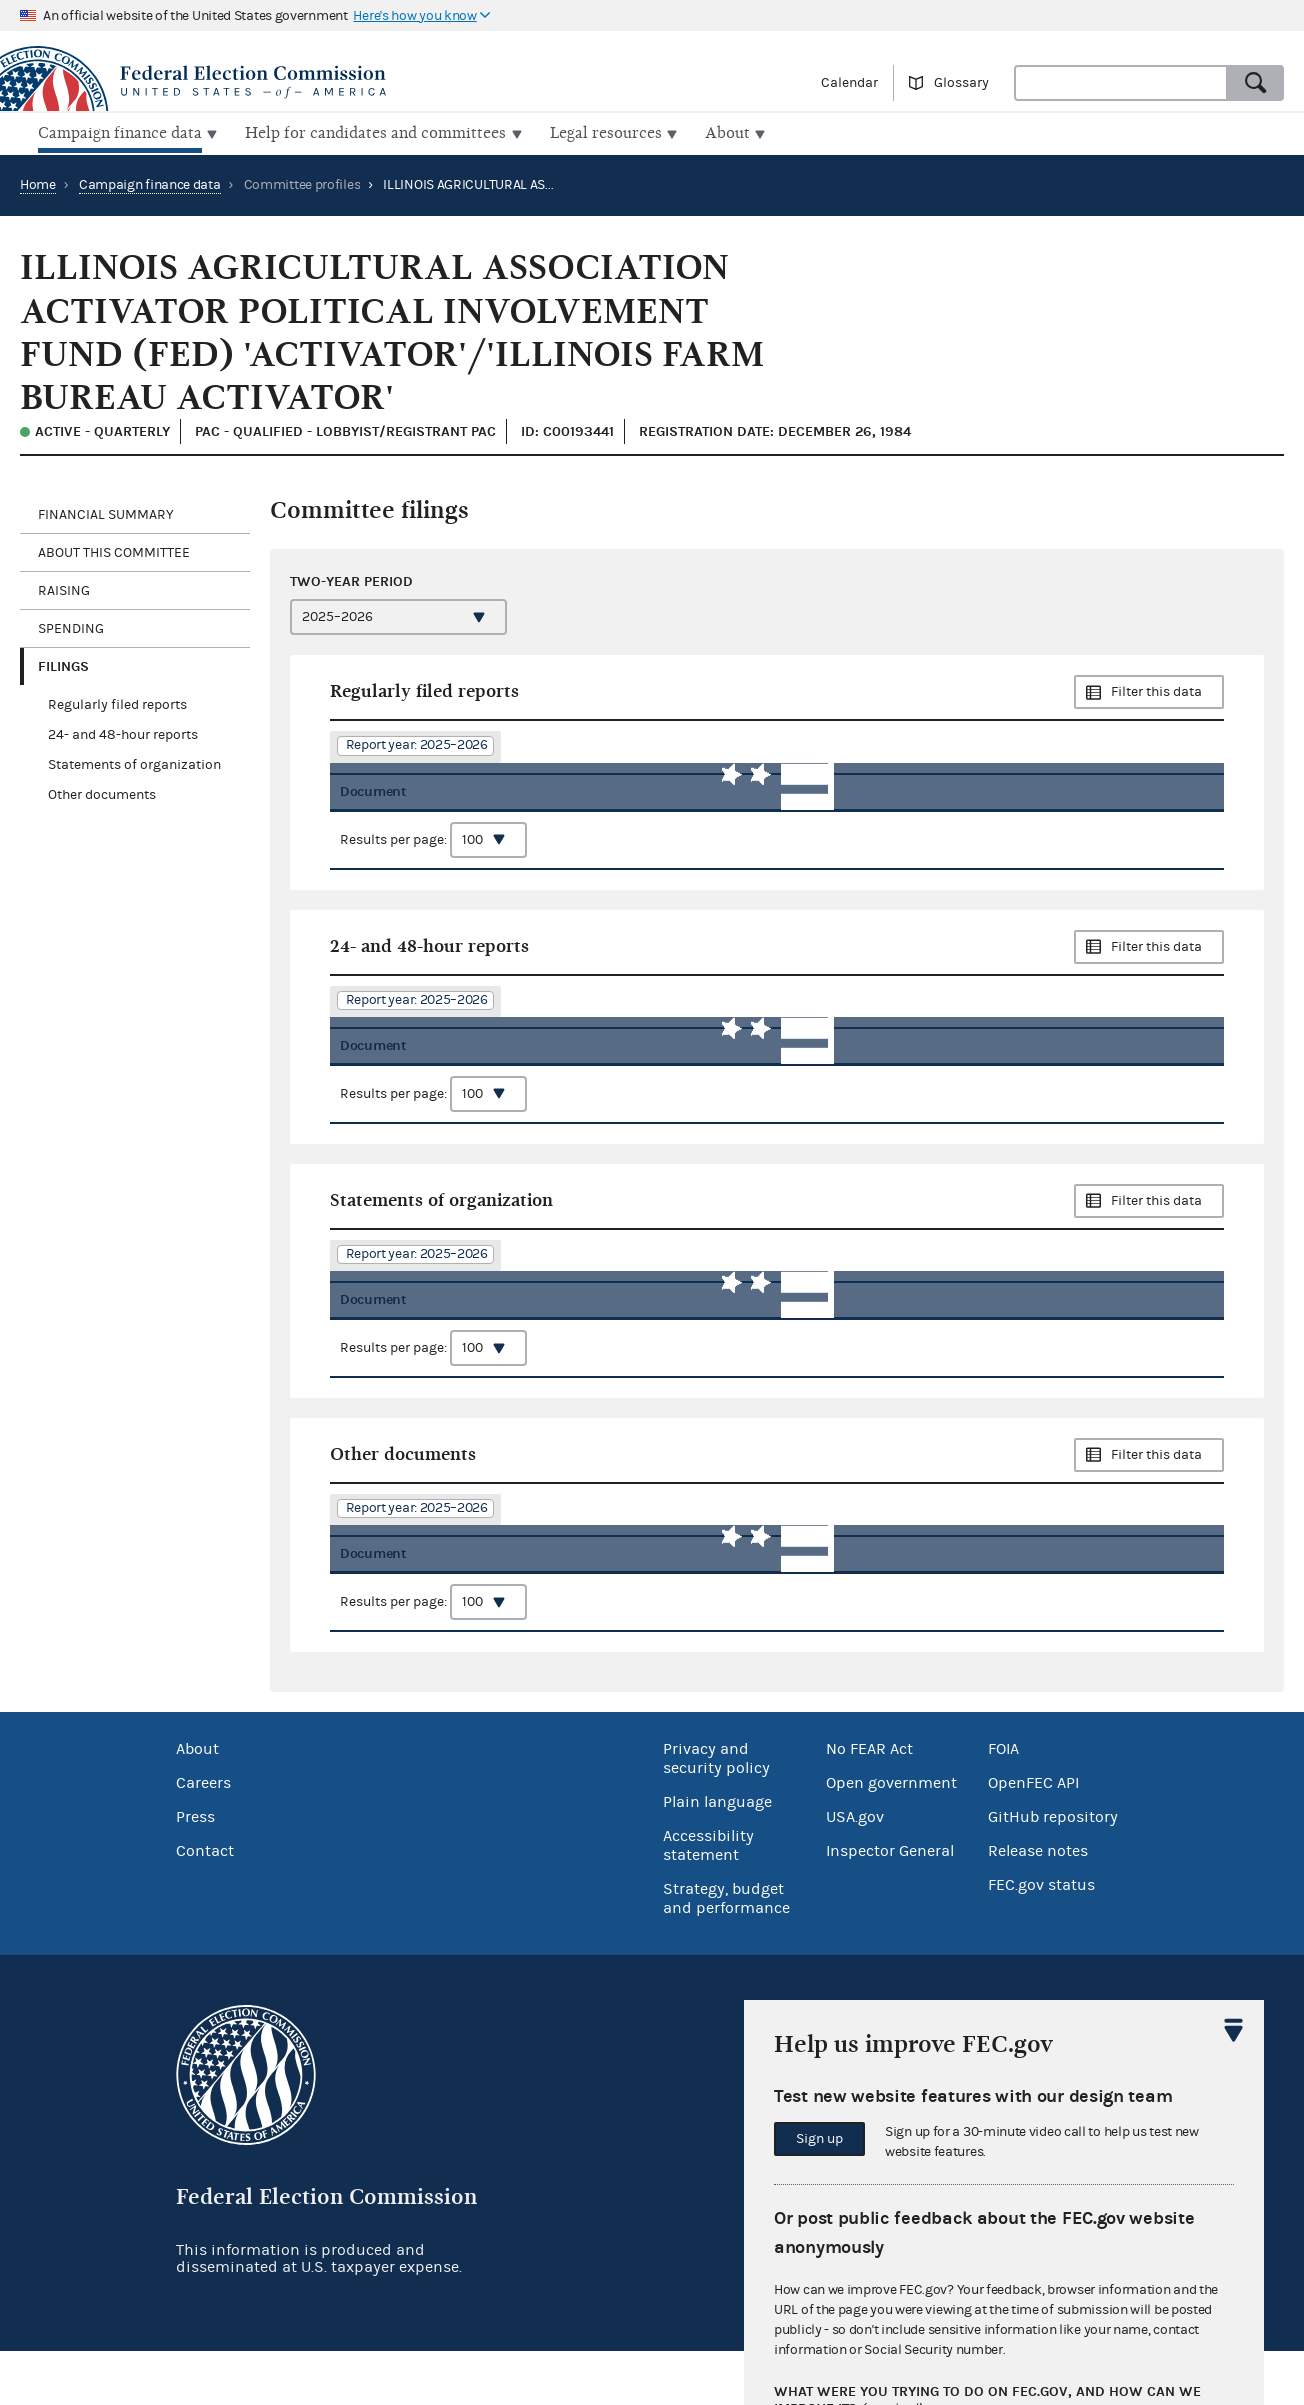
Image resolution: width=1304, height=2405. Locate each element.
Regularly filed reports (117, 703)
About (197, 1802)
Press (195, 1870)
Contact (205, 1904)
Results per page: (433, 851)
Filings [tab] (63, 664)
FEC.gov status (1041, 1938)
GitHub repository (1053, 1870)
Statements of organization (134, 763)
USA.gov (855, 1870)
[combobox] (1121, 83)
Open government (891, 1836)
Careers (203, 1836)
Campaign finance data (150, 183)
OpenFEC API (1033, 1836)
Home (38, 183)
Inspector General (890, 1904)
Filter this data (1156, 690)
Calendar (849, 83)
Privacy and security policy (716, 1811)
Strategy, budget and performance (726, 1951)
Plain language (717, 1855)
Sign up (819, 2139)
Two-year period (351, 579)
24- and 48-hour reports (123, 733)
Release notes (1038, 1904)
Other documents (102, 793)
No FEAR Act (869, 1802)
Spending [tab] (71, 627)
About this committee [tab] (114, 551)
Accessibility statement (708, 1898)
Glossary (961, 83)
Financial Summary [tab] (106, 513)
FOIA (1003, 1802)
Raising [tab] (64, 589)
